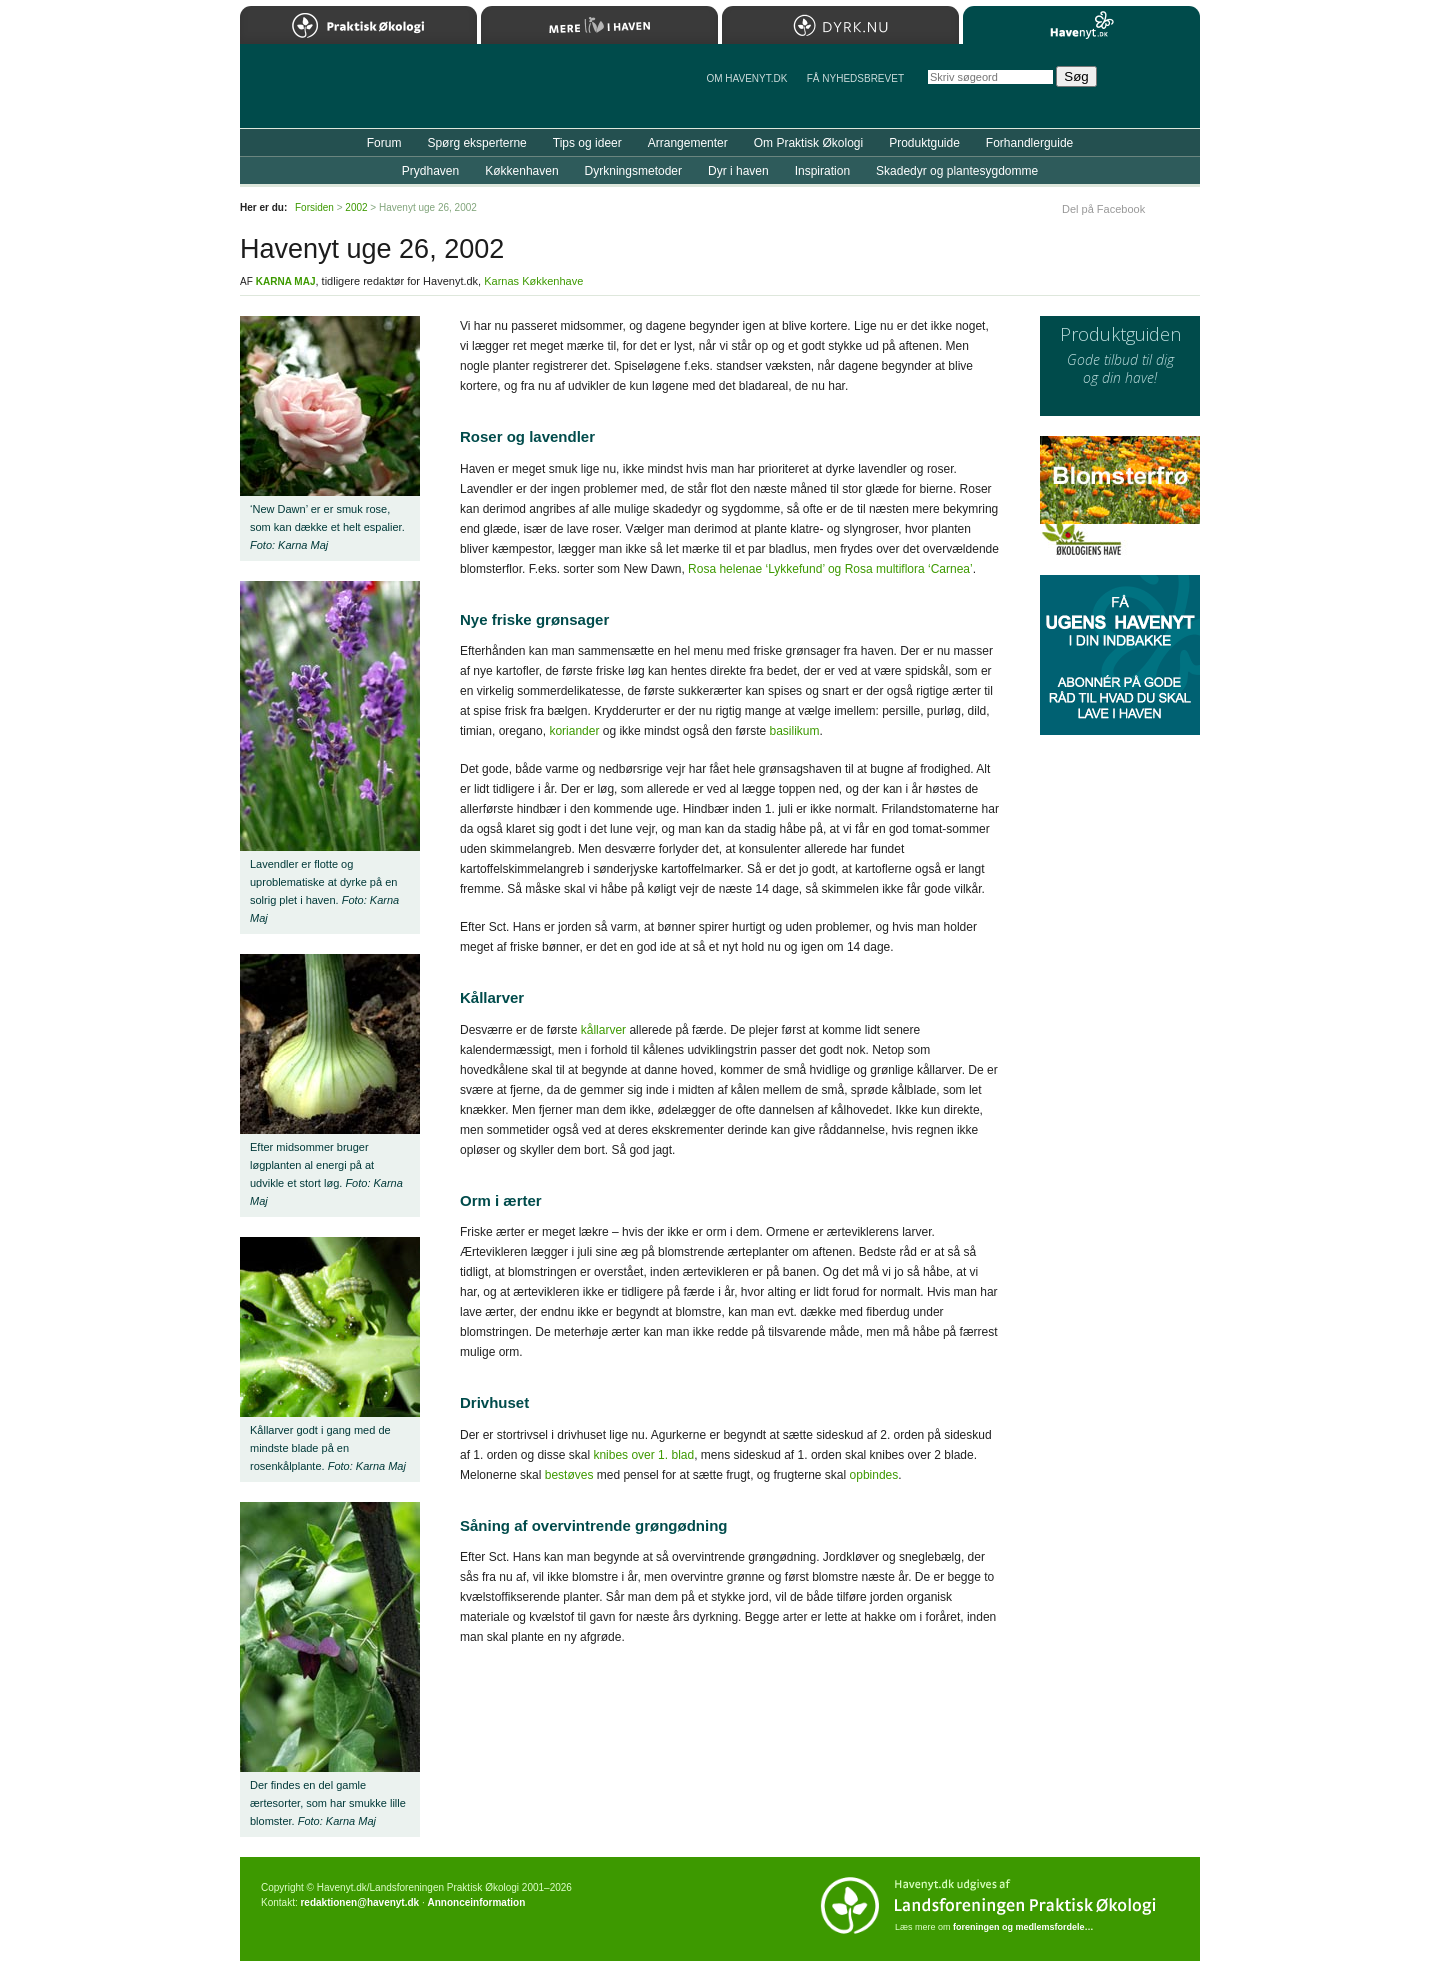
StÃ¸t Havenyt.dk (1155, 86)
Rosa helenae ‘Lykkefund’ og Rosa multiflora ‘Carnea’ (830, 569)
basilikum (795, 731)
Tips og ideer (587, 143)
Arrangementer (688, 143)
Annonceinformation (476, 1902)
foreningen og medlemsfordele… (1023, 1927)
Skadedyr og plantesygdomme (957, 171)
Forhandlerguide (1029, 143)
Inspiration (822, 171)
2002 (356, 207)
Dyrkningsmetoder (633, 171)
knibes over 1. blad (643, 1455)
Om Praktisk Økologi (808, 143)
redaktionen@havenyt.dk (359, 1902)
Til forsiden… (327, 94)
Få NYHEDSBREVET (855, 78)
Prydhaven (430, 171)
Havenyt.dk (1081, 25)
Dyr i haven (738, 171)
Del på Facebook (1103, 209)
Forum (384, 143)
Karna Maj (286, 281)
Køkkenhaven (521, 171)
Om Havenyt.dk (746, 78)
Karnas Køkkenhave (533, 281)
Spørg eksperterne (476, 143)
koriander (574, 731)
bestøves (569, 1475)
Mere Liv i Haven (599, 25)
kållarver (603, 1030)
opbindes (874, 1475)
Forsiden (314, 207)
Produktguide (924, 143)
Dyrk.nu (840, 25)
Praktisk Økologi (358, 25)
